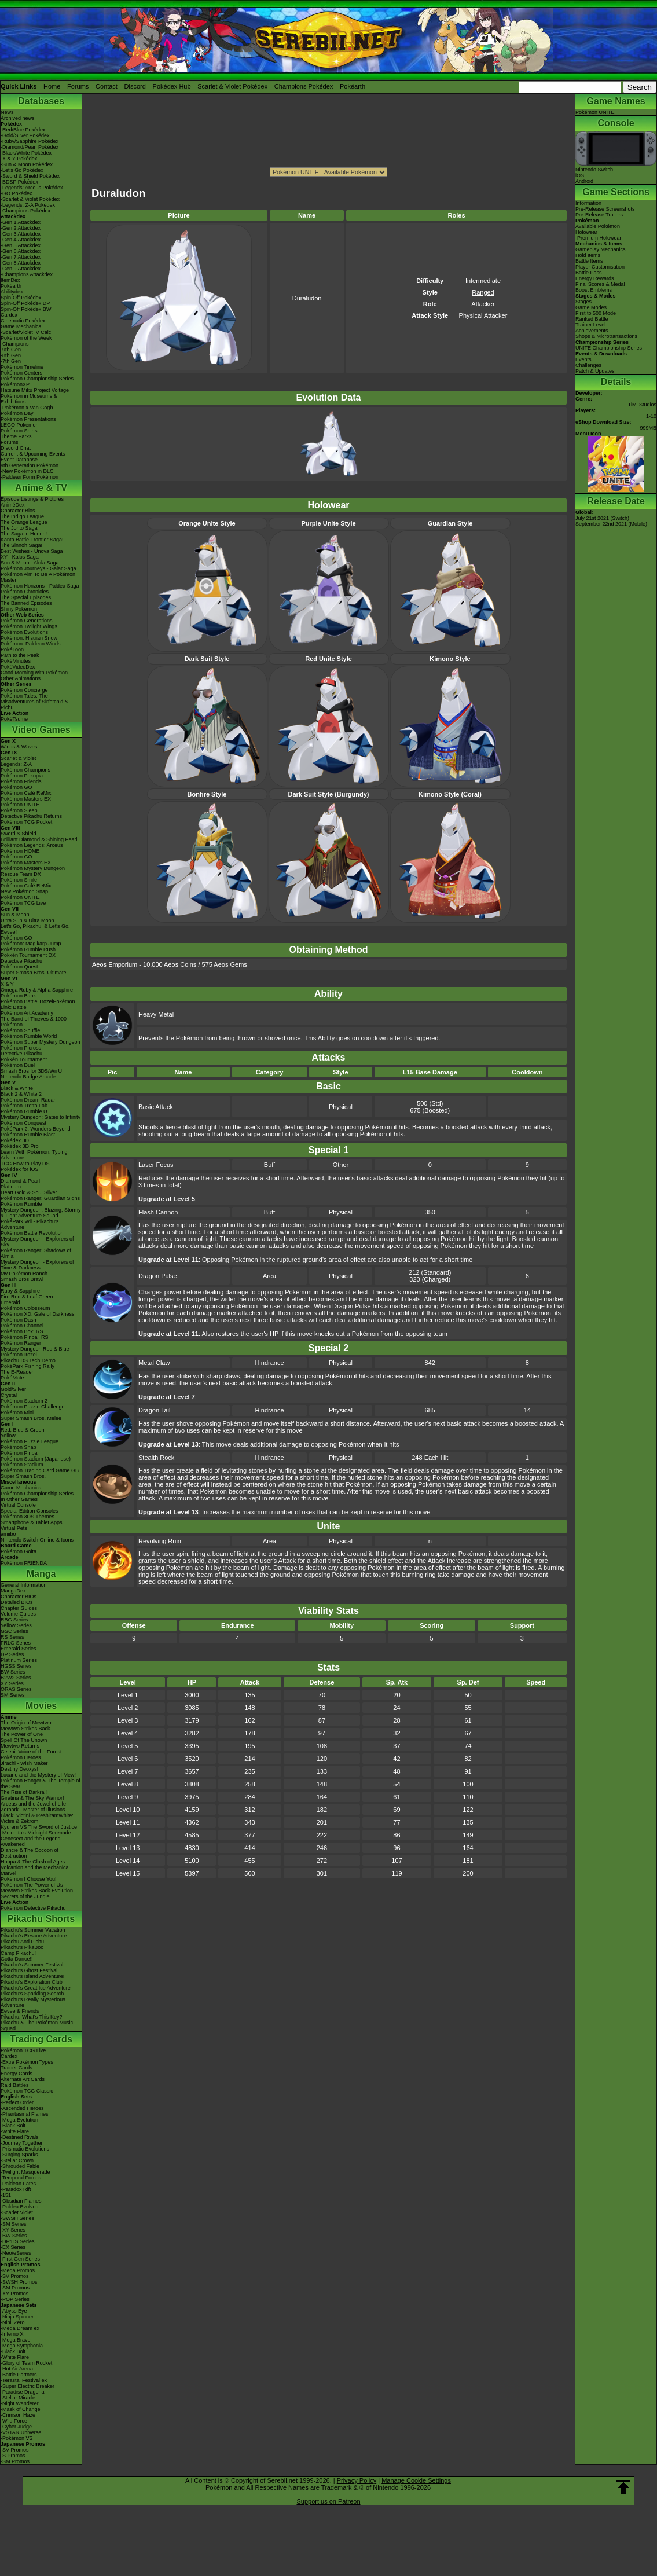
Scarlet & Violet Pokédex (232, 86)
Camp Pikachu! (18, 1953)
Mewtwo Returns (20, 1746)
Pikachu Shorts (41, 1919)
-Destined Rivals (20, 2137)
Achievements (591, 330)
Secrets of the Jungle (25, 1896)
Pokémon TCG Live (23, 903)
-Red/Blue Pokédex (23, 130)
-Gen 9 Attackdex (21, 268)
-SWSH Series (17, 2218)
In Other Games (19, 1499)
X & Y (7, 984)
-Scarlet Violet (17, 2212)
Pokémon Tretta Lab (24, 1106)
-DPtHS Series (18, 2241)
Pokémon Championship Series (37, 378)
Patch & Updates (595, 371)
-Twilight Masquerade (25, 2172)
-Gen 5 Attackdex (21, 245)
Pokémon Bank (18, 996)
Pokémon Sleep (19, 810)
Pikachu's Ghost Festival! (30, 1970)
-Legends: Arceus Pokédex (32, 187)
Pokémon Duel (18, 1065)
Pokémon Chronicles (25, 592)
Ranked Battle (591, 319)
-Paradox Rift (16, 2189)
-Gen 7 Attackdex (21, 257)
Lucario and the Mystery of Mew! (38, 1775)
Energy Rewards (594, 278)
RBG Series (14, 1620)
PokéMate (12, 1378)
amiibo (8, 1534)
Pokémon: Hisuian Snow (29, 638)
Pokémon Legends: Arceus (32, 845)
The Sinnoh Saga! (21, 545)
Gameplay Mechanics (600, 249)
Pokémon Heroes (21, 1757)
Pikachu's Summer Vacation (33, 1930)
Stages (583, 301)
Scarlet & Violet (18, 758)
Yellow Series (16, 1625)
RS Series (12, 1637)
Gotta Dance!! (17, 1959)
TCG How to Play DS (25, 1163)
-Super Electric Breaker (27, 2386)
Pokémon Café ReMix (26, 793)
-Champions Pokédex (25, 211)
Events (583, 359)
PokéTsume (14, 719)
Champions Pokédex (303, 86)
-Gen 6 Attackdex (21, 251)
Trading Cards (41, 2039)
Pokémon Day (17, 413)
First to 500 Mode (595, 313)
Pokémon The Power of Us (32, 1885)
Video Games (41, 730)
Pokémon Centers (21, 373)
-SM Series (14, 2224)
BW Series (13, 1672)
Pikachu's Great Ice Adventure (36, 1988)
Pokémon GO (16, 787)
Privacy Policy (356, 2480)
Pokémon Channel (22, 1326)
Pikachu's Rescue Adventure (34, 1936)
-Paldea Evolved (20, 2207)
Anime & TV (41, 488)
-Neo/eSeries (16, 2253)
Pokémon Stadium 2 (24, 1401)
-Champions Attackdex (27, 274)
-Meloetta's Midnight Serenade (36, 1833)
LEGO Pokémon (20, 425)
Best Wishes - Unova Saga (32, 551)
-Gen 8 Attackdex (21, 263)
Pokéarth (352, 86)
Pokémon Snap (18, 1447)
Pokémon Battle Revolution (32, 1233)
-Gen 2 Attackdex (21, 228)
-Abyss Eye (14, 2311)
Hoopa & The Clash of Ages (33, 1862)
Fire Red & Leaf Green (27, 1297)
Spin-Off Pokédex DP (25, 303)
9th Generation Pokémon (29, 465)
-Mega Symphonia (22, 2346)
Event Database (19, 460)
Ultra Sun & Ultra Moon (27, 920)
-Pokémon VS (17, 2438)
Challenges (588, 365)
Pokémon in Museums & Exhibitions (29, 399)
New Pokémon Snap (24, 891)
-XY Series (13, 2230)
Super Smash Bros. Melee (31, 1418)
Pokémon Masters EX (26, 799)
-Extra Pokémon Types (27, 2062)
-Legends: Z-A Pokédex (28, 205)
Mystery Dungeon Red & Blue (35, 1349)
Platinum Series (19, 1660)
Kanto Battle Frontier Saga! (32, 539)
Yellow (8, 1436)
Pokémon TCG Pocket (26, 822)
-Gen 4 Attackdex (21, 240)
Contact (107, 86)
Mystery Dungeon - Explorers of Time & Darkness (37, 1265)
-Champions (15, 344)
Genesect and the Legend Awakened (31, 1841)
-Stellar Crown (17, 2160)
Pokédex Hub (172, 86)
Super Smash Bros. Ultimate (34, 972)
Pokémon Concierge (24, 690)
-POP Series (15, 2299)
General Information (24, 1585)
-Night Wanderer (20, 2403)
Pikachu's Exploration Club (32, 1982)
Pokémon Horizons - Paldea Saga (40, 586)
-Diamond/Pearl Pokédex (29, 147)
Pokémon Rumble (21, 1204)
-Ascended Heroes (22, 2108)
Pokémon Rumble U (24, 1111)
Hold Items (587, 255)
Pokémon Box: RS (22, 1331)
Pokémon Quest (19, 967)
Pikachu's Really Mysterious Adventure (33, 2002)
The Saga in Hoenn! (24, 534)
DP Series (12, 1654)
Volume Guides (18, 1614)
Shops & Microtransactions (606, 336)
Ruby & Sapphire (20, 1291)
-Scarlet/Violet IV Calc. (27, 332)
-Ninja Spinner (17, 2317)
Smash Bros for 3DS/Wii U (31, 1071)
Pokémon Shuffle (20, 1030)
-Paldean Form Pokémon (29, 477)
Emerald (10, 1302)
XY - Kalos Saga (20, 557)
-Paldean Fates (18, 2183)
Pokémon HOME (20, 851)
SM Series (13, 1695)
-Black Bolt (13, 2126)
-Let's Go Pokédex (22, 170)
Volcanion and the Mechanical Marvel (35, 1870)
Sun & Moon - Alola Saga (30, 563)
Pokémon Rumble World (29, 1036)
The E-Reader (17, 1372)
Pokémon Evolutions (24, 632)
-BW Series (14, 2236)
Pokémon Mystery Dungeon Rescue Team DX (33, 871)
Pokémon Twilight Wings (29, 626)
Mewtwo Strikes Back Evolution (37, 1891)
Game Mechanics (21, 326)
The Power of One (22, 1734)
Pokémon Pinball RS (25, 1337)
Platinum (11, 1187)
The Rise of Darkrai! (24, 1792)
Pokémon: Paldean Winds (31, 644)
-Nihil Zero (13, 2322)
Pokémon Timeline (22, 367)
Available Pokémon (597, 226)
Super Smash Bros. (23, 1476)
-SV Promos (15, 2276)
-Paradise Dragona (23, 2392)
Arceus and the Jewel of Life (33, 1804)
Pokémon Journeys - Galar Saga (38, 568)
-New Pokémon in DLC (27, 471)
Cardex (9, 315)
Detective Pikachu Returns (31, 816)
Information (588, 203)
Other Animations (21, 678)
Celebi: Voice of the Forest (31, 1752)
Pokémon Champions (25, 770)
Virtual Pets (14, 1528)
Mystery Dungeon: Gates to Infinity (40, 1117)
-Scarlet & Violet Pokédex (30, 199)
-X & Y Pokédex (19, 159)
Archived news (18, 118)
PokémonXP (15, 384)
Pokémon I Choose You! (29, 1879)
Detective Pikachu (21, 961)
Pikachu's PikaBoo (22, 1947)
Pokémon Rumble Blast (28, 1134)
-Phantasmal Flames (25, 2114)
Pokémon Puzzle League (29, 1441)
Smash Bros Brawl (22, 1279)
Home (51, 86)
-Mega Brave (16, 2340)
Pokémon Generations (27, 620)
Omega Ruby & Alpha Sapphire (37, 990)
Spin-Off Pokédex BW (26, 309)
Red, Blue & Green (23, 1430)
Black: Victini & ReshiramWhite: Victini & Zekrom (37, 1818)
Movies (41, 1706)
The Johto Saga (19, 528)
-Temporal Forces (21, 2178)
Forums (78, 86)
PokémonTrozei (19, 1354)
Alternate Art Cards (23, 2079)
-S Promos (13, 2455)
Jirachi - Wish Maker (24, 1763)
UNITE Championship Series (608, 348)
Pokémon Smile (19, 880)
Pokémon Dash (18, 1320)
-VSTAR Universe (21, 2432)
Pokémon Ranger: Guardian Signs (40, 1198)
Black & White (17, 1088)
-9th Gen (11, 350)
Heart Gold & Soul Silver (29, 1192)
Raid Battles (15, 2085)
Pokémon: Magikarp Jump (31, 943)
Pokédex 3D (15, 1140)
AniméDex (13, 505)
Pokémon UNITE (20, 805)
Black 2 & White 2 (21, 1094)
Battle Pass (588, 273)
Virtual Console (18, 1505)
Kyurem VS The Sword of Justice (39, 1827)
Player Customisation (600, 267)
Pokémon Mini (17, 1412)
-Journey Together (21, 2143)
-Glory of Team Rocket (26, 2363)
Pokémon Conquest (23, 1123)
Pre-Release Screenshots (605, 209)
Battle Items (589, 261)
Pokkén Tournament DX (28, 955)
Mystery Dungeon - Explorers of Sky (37, 1241)
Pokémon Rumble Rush (28, 949)
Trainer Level (590, 325)
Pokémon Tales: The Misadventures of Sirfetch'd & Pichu (34, 701)
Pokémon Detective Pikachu (33, 1908)
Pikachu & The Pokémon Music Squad (37, 2025)
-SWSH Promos (19, 2282)
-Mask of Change (21, 2409)
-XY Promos (14, 2293)
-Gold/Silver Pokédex (25, 135)
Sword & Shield (18, 833)
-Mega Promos (18, 2270)
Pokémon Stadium (22, 1464)
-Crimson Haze (18, 2415)
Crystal (9, 1395)
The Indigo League (22, 516)
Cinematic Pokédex (23, 321)
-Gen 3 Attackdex (21, 234)
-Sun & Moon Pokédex (27, 164)
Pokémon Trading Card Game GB (40, 1470)
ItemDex (10, 280)
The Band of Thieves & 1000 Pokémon (34, 1022)
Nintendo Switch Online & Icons (37, 1540)
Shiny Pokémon (19, 609)
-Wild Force (14, 2421)
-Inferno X (12, 2334)
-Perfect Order (17, 2102)
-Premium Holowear (598, 238)
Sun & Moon (15, 915)
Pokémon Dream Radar (28, 1100)
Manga (41, 1574)
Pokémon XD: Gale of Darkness (38, 1314)
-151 (6, 2195)
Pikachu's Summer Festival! (33, 1965)
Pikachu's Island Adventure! (32, 1976)
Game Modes (591, 307)
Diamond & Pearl (20, 1181)
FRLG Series (16, 1643)
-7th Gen (11, 361)
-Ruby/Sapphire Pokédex (29, 141)
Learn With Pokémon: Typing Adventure (34, 1155)
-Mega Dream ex (20, 2328)
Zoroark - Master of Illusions (33, 1809)
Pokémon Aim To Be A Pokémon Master (38, 577)
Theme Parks (16, 436)
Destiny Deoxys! (19, 1769)
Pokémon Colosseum (25, 1308)
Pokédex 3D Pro (20, 1146)
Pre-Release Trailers (599, 215)
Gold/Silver (13, 1389)
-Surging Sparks (19, 2154)
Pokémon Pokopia (22, 776)
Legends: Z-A (16, 764)
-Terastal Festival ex (24, 2380)
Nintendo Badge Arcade (28, 1077)
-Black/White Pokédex (26, 153)
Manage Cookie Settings (416, 2480)
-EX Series (13, 2247)
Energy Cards (16, 2073)
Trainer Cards (16, 2068)
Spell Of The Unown (24, 1740)
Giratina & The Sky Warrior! (32, 1798)
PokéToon (12, 649)
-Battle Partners (19, 2374)
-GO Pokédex (16, 193)
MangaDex (13, 1591)
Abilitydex (12, 292)
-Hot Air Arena (17, 2369)
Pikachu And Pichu (22, 1941)
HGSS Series (16, 1666)
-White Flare (15, 2131)
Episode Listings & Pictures (32, 499)
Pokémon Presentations (28, 419)
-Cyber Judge (16, 2427)
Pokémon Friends (21, 781)
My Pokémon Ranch (24, 1273)
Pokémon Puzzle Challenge (33, 1407)
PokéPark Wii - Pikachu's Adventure (29, 1224)
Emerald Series (18, 1649)
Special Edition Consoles (29, 1511)
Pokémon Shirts (19, 431)
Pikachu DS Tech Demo (28, 1360)
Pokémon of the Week (26, 338)
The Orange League (24, 522)
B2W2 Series (16, 1677)
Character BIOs (18, 1596)
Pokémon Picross (21, 1048)
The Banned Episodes (26, 603)
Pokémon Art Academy (27, 1013)
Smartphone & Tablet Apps (31, 1522)
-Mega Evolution (19, 2120)
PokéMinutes (16, 661)
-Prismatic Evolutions (25, 2149)
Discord (135, 86)
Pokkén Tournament (24, 1059)
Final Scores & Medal (600, 284)
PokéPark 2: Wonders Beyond (35, 1129)
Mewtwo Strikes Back (25, 1728)
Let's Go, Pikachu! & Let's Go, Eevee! (35, 929)
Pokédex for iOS (20, 1169)
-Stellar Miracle (18, 2398)
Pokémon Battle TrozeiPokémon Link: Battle (38, 1004)
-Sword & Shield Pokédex (30, 176)
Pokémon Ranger (21, 1343)
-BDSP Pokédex (19, 182)
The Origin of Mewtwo (26, 1723)
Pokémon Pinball (20, 1453)
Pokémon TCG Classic (27, 2091)
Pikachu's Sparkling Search (32, 1994)
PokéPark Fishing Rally (27, 1366)
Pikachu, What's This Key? (32, 2017)
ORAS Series (16, 1689)
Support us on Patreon (328, 2501)
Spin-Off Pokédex (21, 297)
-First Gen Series (20, 2259)
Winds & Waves (19, 747)
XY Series (12, 1683)
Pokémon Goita (18, 1551)
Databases (41, 101)
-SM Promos (15, 2288)
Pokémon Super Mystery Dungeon (40, 1042)
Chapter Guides (19, 1608)
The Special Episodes (26, 597)
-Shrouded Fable (20, 2166)
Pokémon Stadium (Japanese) (36, 1459)
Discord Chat (16, 448)
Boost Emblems (593, 290)
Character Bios (18, 510)
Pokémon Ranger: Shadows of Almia (36, 1253)
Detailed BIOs (17, 1602)
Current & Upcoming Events (33, 454)
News (7, 112)
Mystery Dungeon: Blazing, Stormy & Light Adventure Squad (41, 1213)
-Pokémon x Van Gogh (27, 407)
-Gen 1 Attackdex (21, 222)
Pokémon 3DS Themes (27, 1517)
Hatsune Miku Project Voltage (35, 390)
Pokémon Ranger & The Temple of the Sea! (40, 1783)
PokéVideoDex (18, 667)
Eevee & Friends (20, 2011)
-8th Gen (11, 355)
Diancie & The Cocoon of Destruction (29, 1853)
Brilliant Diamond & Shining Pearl (39, 839)
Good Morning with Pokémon (34, 673)
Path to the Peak (20, 655)
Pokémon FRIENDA (24, 1563)
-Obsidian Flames (21, 2201)
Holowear (586, 232)
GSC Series (14, 1631)
